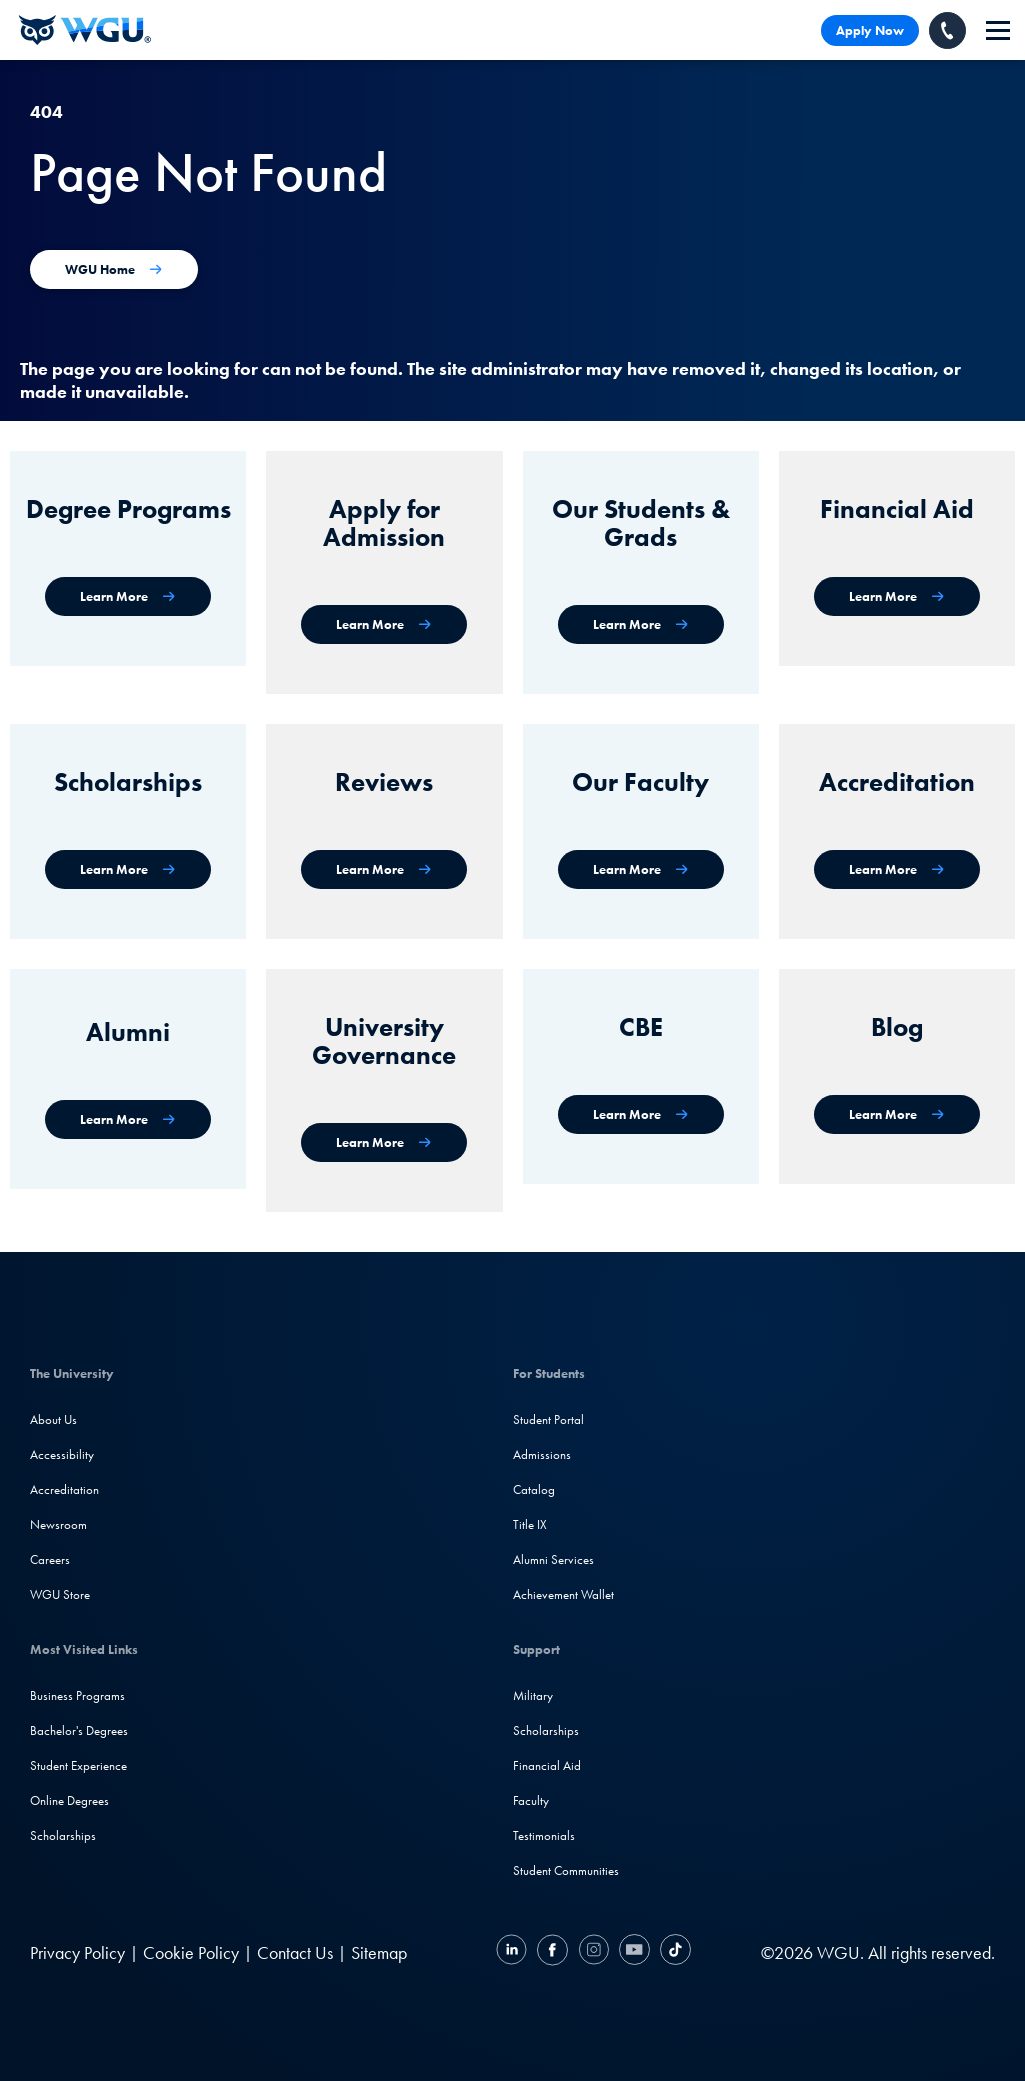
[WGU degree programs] (128, 596)
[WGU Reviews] (384, 869)
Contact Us (295, 1952)
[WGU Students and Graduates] (641, 624)
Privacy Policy (77, 1952)
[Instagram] (593, 1952)
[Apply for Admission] (384, 624)
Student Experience (78, 1765)
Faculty (531, 1800)
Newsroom (58, 1524)
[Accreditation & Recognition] (897, 869)
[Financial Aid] (897, 596)
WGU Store (60, 1594)
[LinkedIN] (514, 1952)
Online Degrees (69, 1800)
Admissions (542, 1454)
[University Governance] (384, 1142)
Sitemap (379, 1952)
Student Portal (548, 1419)
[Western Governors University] (85, 30)
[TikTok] (673, 1952)
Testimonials (544, 1835)
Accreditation (64, 1489)
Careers (50, 1559)
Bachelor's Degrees (79, 1730)
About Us (53, 1419)
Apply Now (870, 30)
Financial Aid (547, 1765)
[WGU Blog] (897, 1114)
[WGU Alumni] (128, 1119)
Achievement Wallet (563, 1594)
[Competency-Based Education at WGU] (641, 1114)
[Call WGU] (947, 30)
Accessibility (62, 1454)
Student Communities (566, 1870)
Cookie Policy (191, 1952)
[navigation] (998, 30)
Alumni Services (553, 1559)
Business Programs (77, 1695)
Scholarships (63, 1835)
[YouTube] (634, 1952)
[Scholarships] (128, 869)
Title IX (530, 1524)
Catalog (534, 1489)
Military (533, 1695)
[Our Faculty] (641, 869)
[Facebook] (552, 1952)
